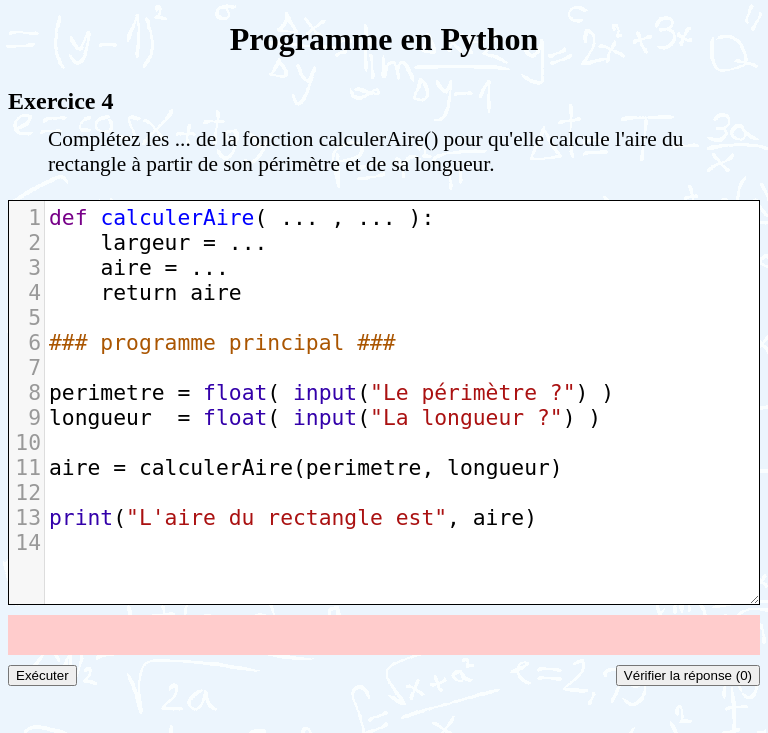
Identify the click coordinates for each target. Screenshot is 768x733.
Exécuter (42, 675)
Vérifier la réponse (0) (688, 675)
